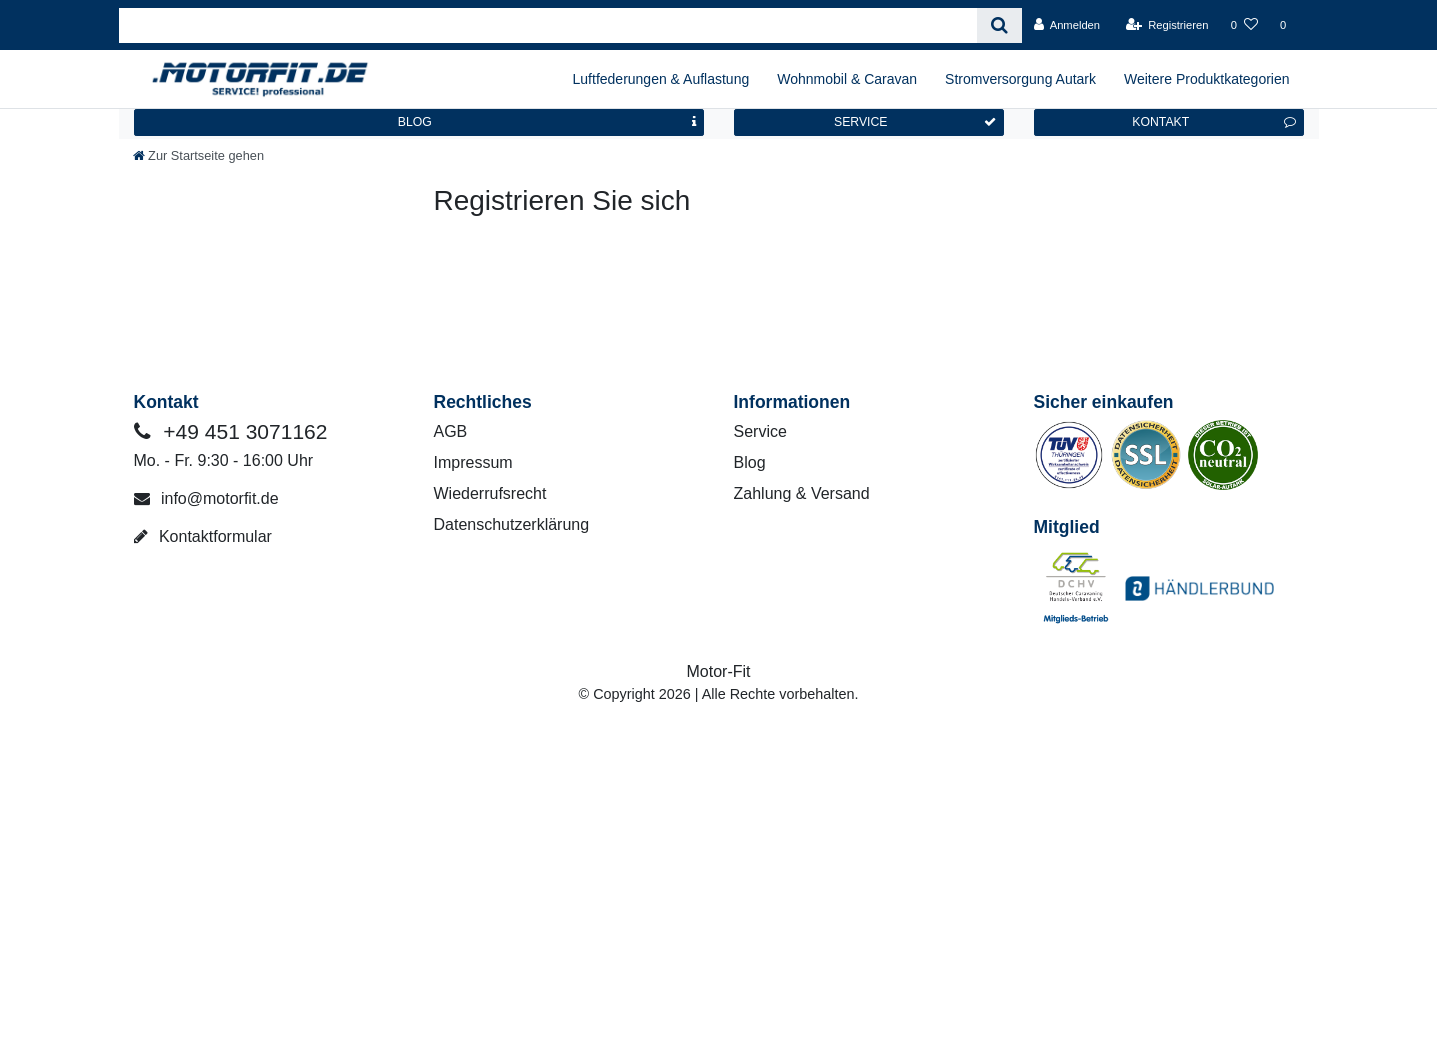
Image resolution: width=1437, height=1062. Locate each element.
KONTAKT (1213, 122)
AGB (451, 431)
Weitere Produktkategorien (1207, 79)
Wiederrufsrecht (490, 493)
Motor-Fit (719, 671)
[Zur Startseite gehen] (199, 155)
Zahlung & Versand (802, 493)
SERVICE (915, 122)
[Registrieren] (1166, 25)
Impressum (473, 462)
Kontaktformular (203, 536)
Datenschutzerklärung (512, 524)
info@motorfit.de (206, 498)
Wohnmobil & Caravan (847, 79)
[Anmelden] (1066, 25)
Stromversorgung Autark (1020, 79)
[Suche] (999, 25)
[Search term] (548, 25)
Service (760, 431)
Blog (750, 462)
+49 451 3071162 (231, 431)
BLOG (547, 122)
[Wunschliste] (1244, 25)
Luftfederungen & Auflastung (661, 79)
